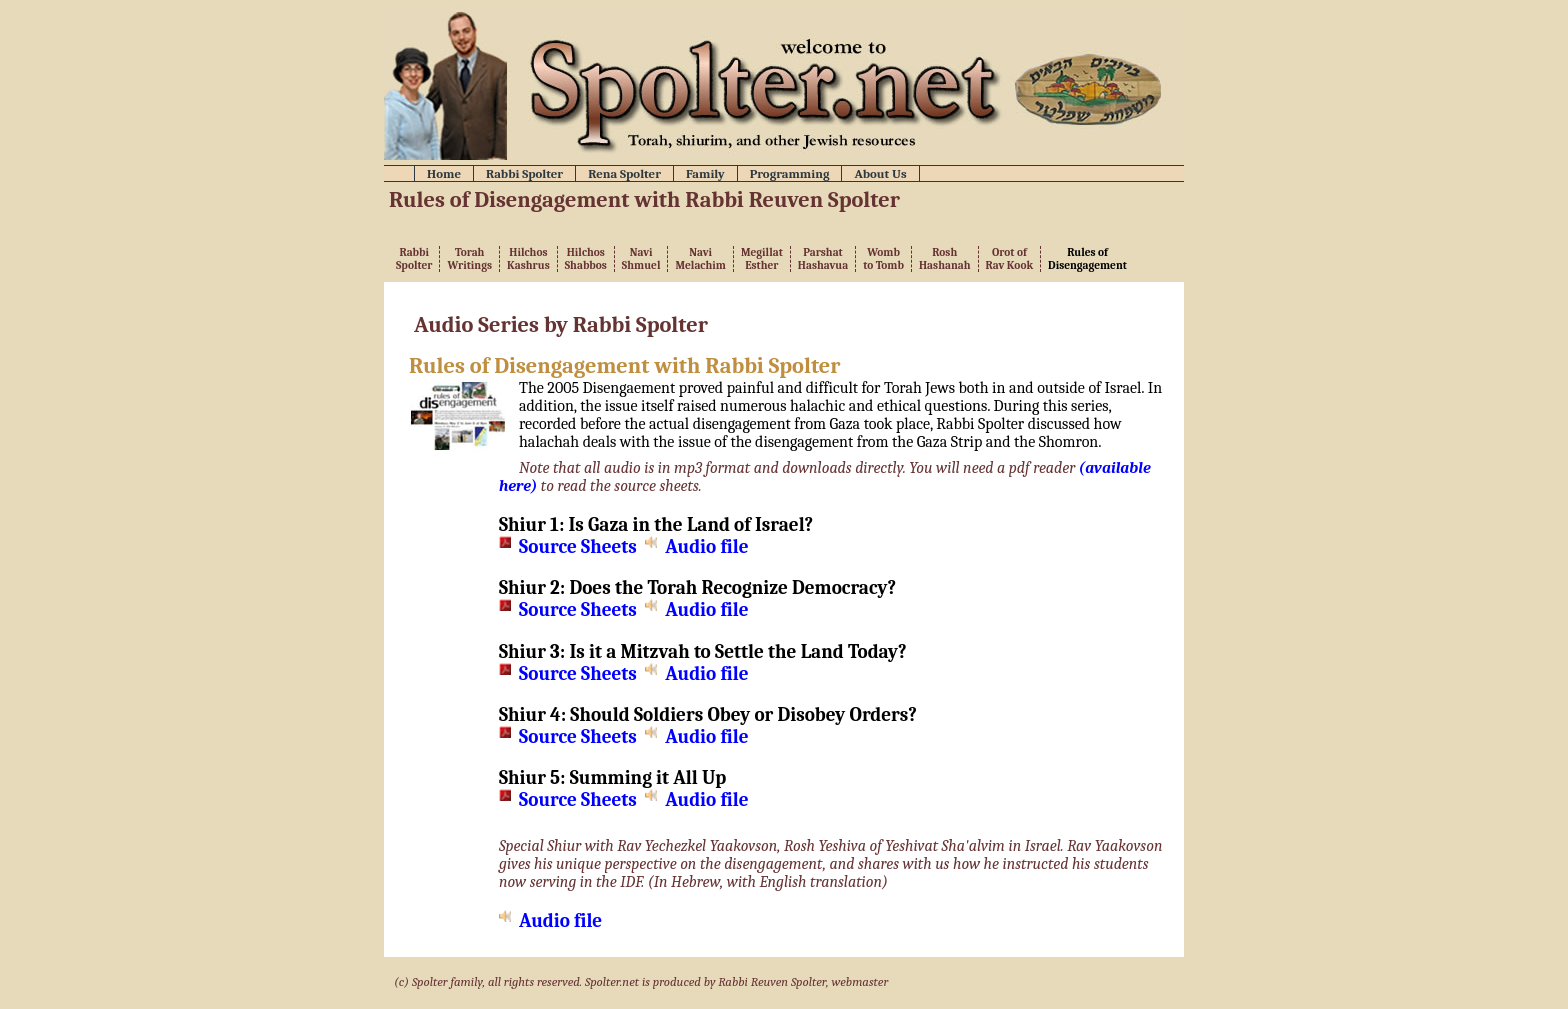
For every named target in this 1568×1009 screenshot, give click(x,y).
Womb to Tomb (883, 259)
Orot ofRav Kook (1010, 259)
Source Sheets (578, 547)
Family (705, 173)
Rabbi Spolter (524, 173)
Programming (790, 173)
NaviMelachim (700, 259)
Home (444, 173)
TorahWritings (469, 259)
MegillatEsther (762, 259)
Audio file (706, 547)
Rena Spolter (624, 173)
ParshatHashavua (823, 259)
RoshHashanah (945, 259)
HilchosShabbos (586, 259)
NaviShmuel (641, 259)
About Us (880, 173)
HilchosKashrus (528, 259)
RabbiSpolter (414, 259)
